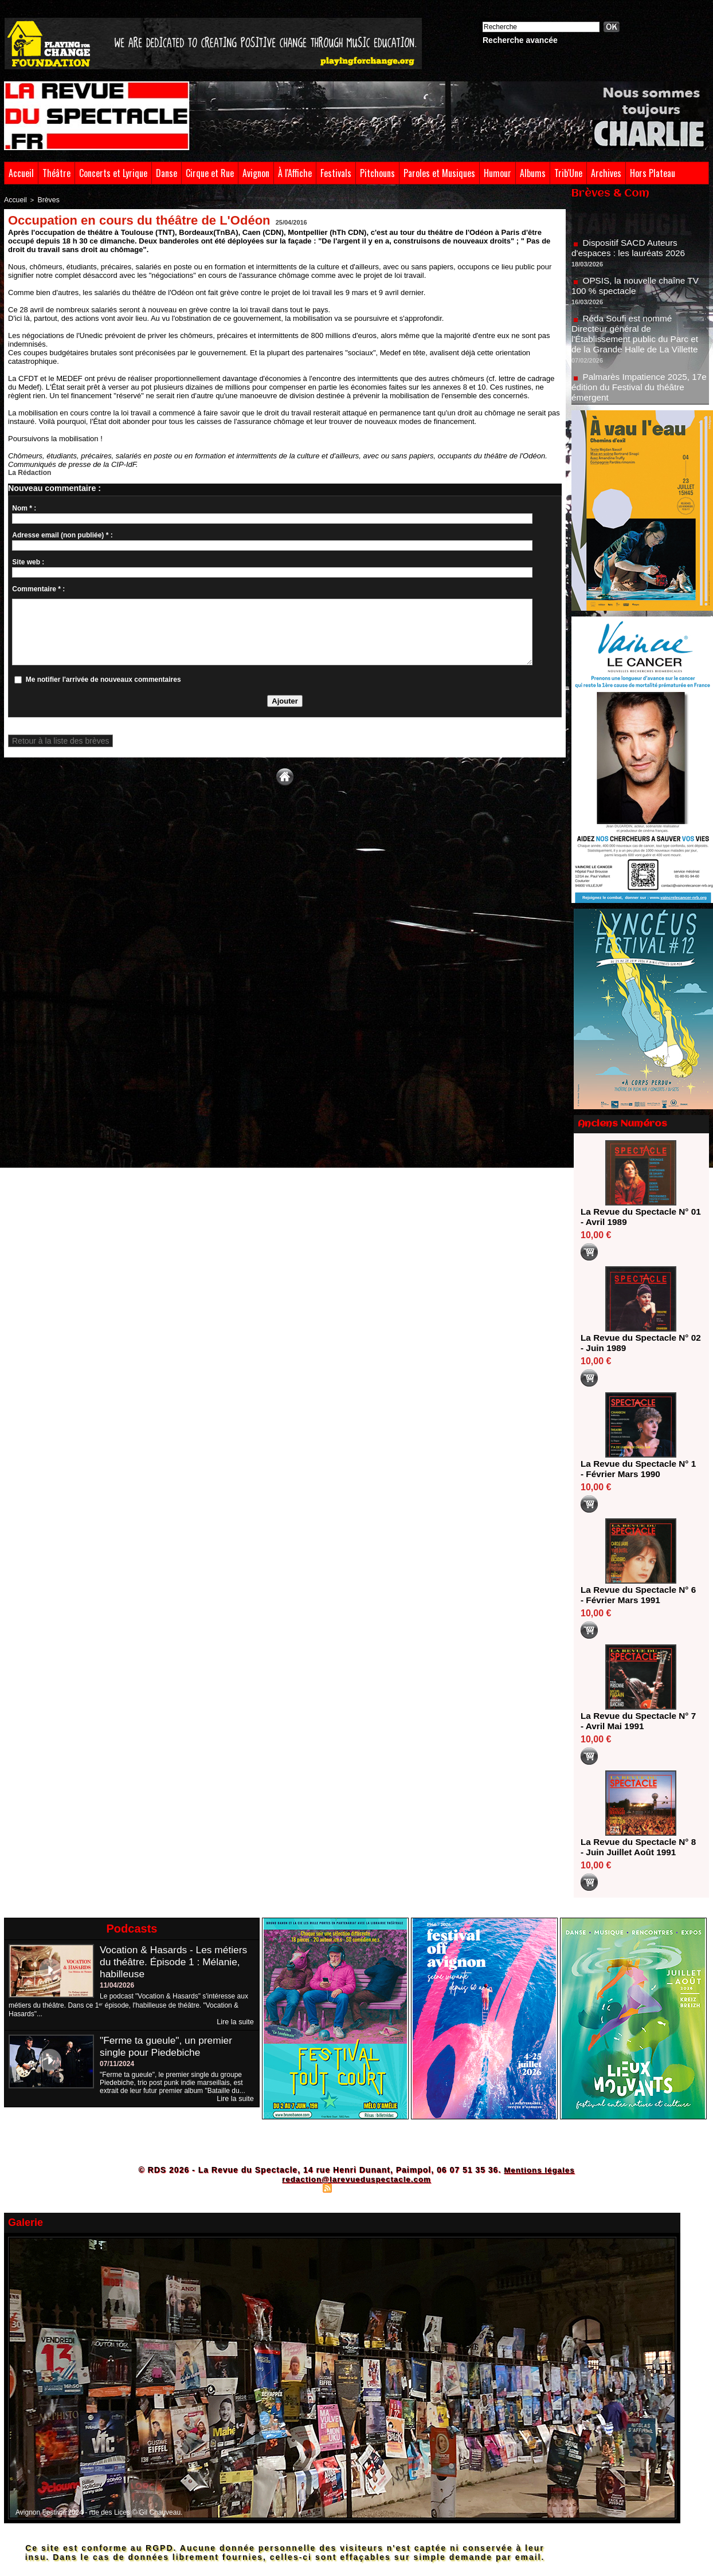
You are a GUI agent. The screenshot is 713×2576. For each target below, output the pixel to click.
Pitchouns (377, 173)
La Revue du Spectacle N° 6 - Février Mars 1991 (637, 1595)
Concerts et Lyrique (113, 173)
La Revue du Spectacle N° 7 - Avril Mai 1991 (637, 1721)
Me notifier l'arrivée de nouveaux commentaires (103, 678)
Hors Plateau (652, 173)
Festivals (335, 173)
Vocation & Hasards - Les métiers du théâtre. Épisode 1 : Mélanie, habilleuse (176, 1962)
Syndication (354, 2188)
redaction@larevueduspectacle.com (356, 2179)
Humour (497, 173)
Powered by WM (406, 2188)
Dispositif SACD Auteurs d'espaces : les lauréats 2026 (630, 254)
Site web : (28, 561)
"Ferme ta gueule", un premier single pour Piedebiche (168, 2046)
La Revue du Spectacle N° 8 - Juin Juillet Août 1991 (637, 1847)
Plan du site (299, 2188)
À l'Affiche (295, 173)
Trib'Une (568, 173)
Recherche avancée (520, 40)
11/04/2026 (117, 1985)
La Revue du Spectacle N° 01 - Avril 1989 (637, 1217)
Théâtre (56, 173)
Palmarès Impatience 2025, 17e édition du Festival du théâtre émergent (639, 393)
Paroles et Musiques (439, 173)
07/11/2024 (117, 2064)
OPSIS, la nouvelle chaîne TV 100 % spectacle (637, 291)
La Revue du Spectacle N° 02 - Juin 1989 (637, 1343)
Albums (533, 173)
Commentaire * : (38, 588)
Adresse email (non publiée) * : (62, 534)
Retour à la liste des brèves (53, 740)
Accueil (21, 173)
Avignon (255, 173)
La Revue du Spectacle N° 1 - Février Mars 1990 (637, 1469)
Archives (606, 173)
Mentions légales (539, 2169)
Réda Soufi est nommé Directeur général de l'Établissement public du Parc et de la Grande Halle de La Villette (637, 339)
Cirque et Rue (210, 173)
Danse (166, 173)
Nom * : (24, 507)
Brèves (44, 199)
